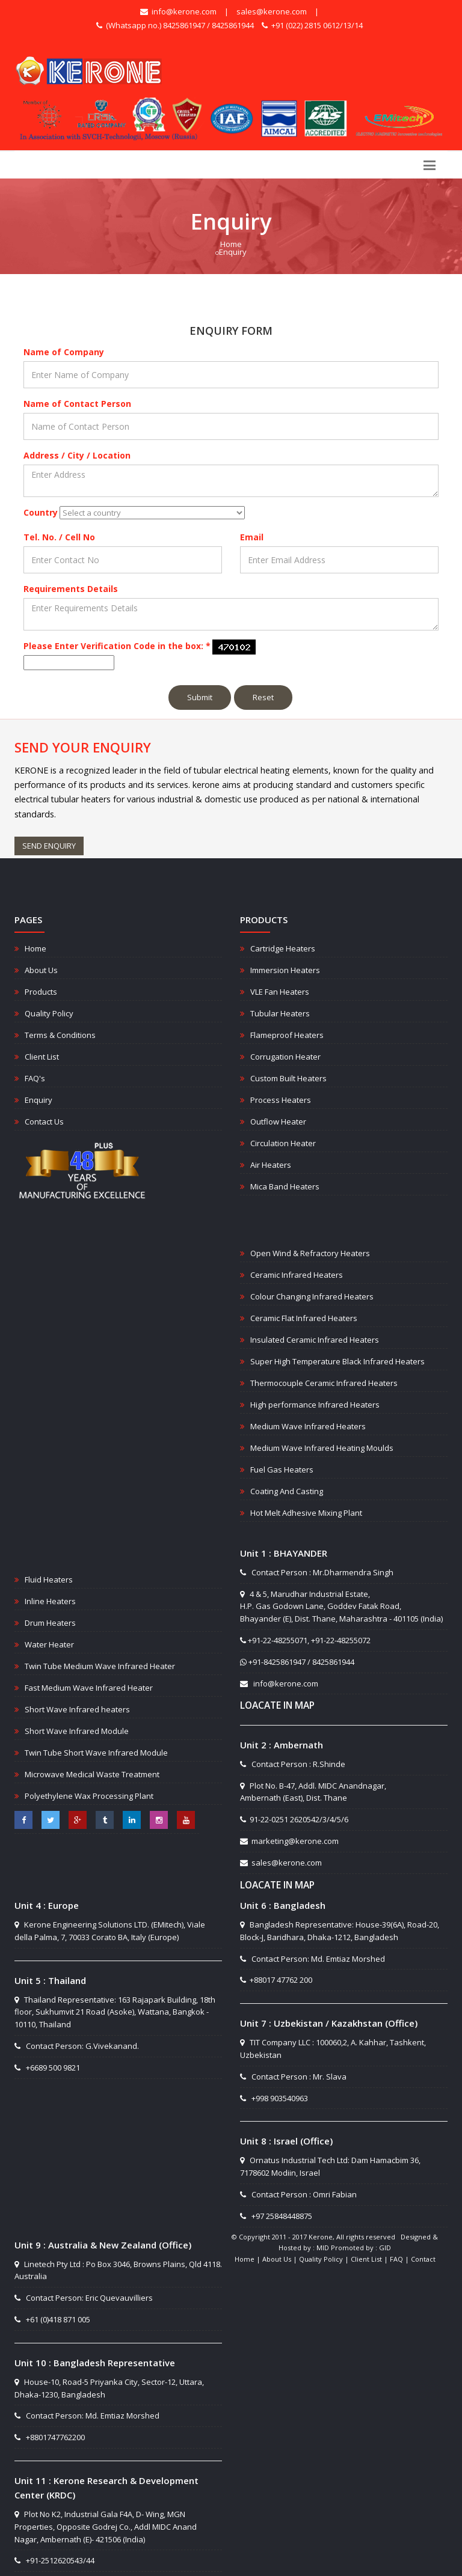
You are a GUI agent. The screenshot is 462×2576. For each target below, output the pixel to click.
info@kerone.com (178, 11)
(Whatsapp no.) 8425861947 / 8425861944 (175, 25)
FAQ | (400, 2258)
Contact (423, 2258)
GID (385, 2247)
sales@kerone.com (271, 11)
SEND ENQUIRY (49, 845)
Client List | (370, 2258)
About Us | (280, 2258)
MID (322, 2247)
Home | (248, 2258)
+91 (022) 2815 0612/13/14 (312, 25)
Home (231, 244)
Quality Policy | (325, 2258)
